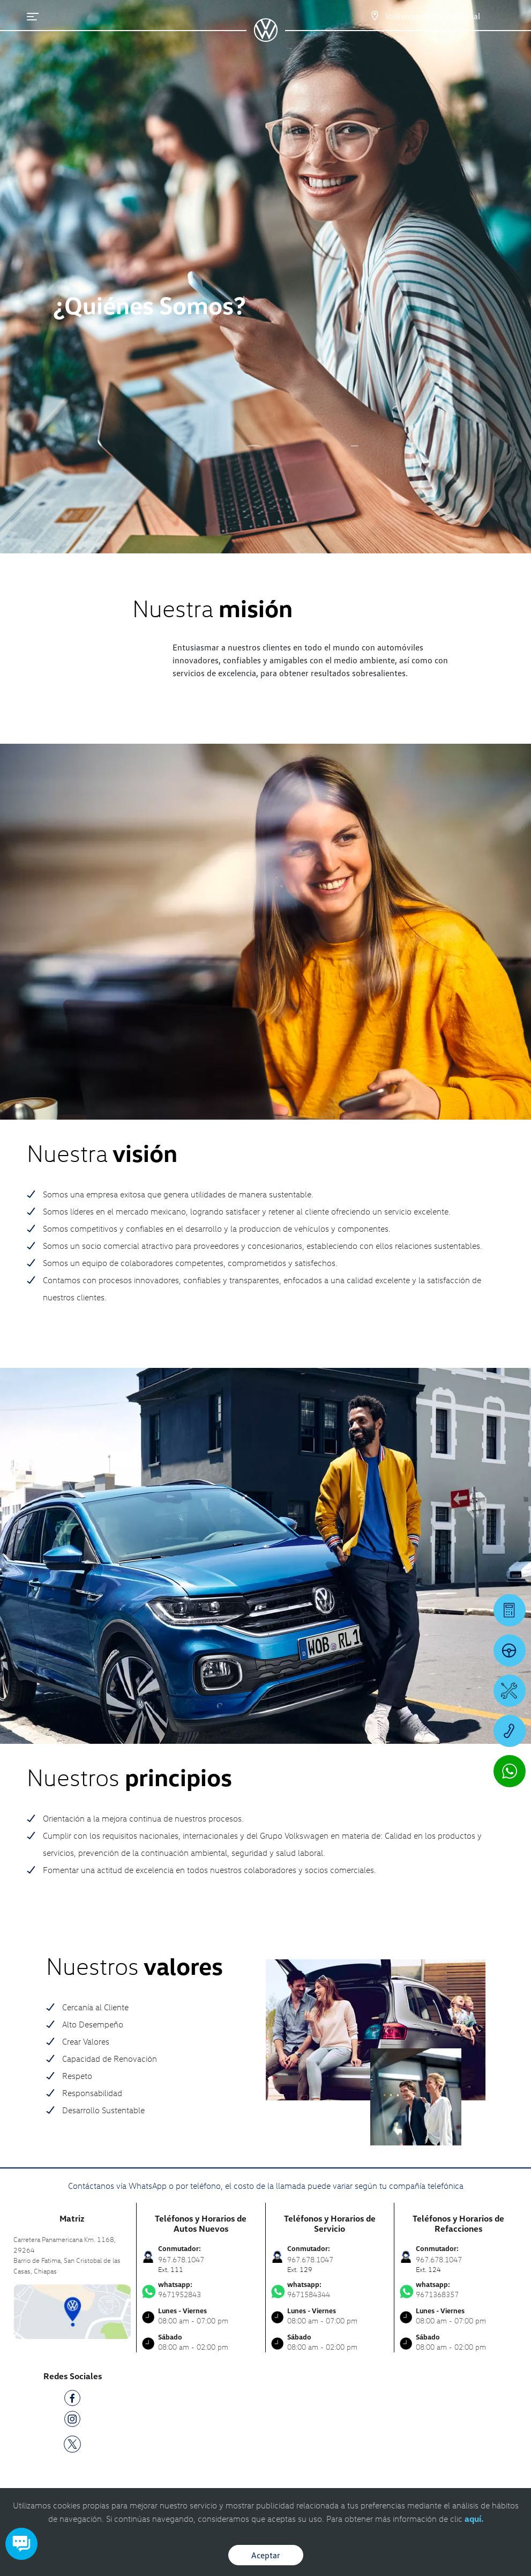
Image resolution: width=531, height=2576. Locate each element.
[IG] (72, 2420)
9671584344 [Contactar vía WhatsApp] (329, 2290)
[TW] (72, 2442)
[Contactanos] (365, 16)
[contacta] (72, 2310)
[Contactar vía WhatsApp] (509, 1771)
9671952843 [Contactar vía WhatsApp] (200, 2290)
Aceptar (265, 2555)
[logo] (265, 38)
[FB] (72, 2399)
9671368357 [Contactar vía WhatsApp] (459, 2290)
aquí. (474, 2518)
